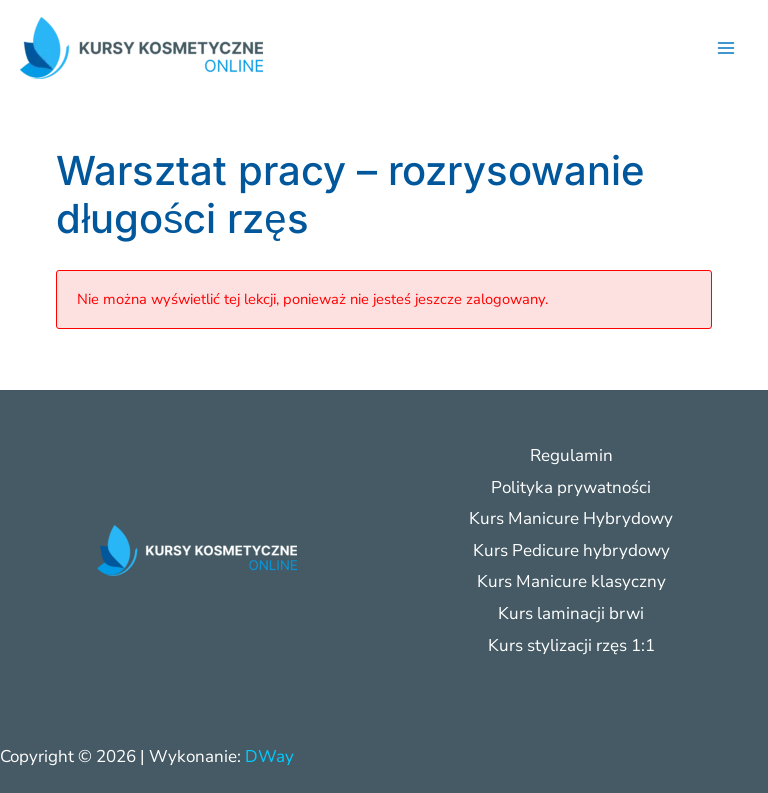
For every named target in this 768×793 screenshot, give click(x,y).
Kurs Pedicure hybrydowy (571, 550)
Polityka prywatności (571, 487)
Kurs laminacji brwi (571, 613)
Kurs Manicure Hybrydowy (571, 518)
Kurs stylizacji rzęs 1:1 (571, 645)
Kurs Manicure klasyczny (571, 581)
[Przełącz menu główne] (726, 48)
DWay (269, 756)
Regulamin (571, 455)
